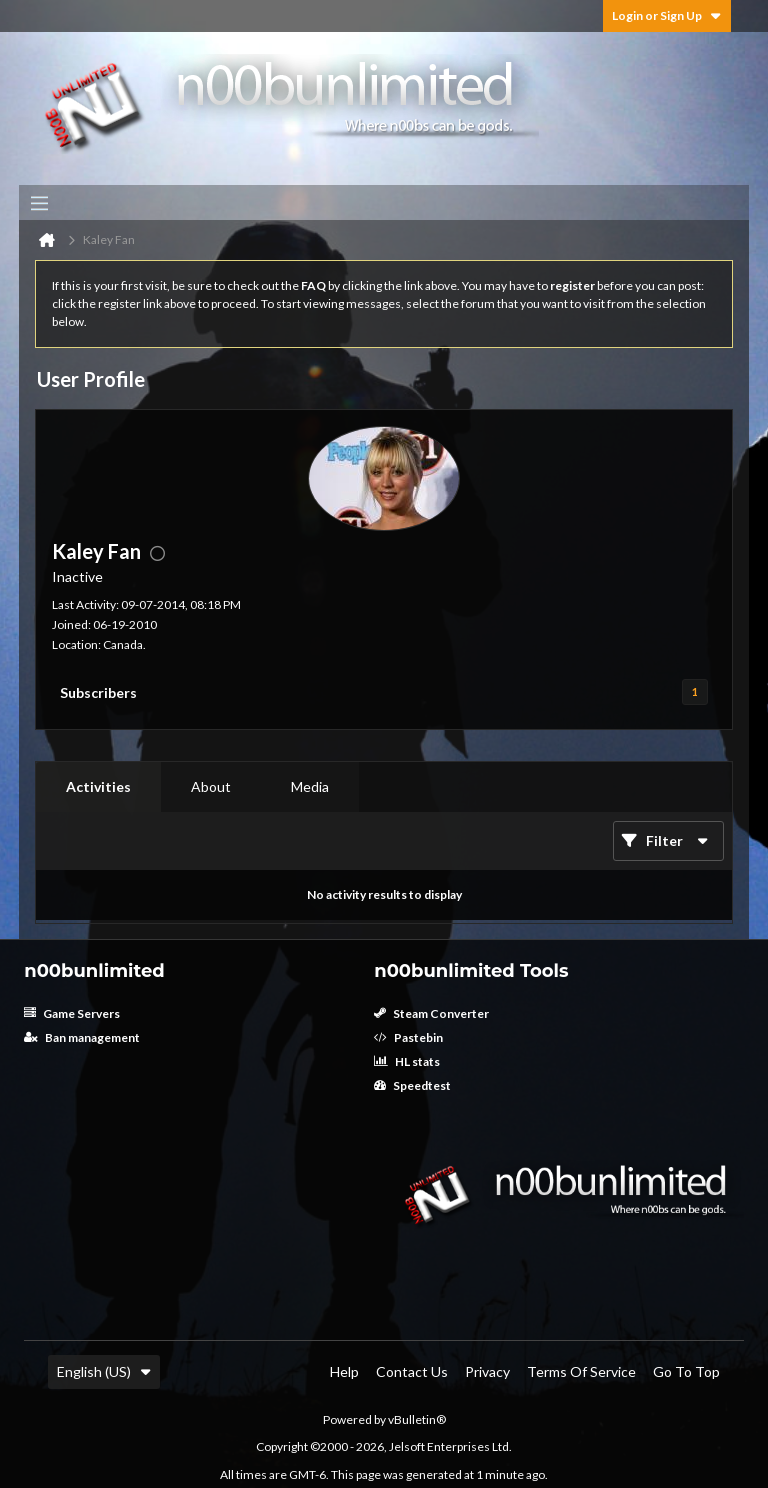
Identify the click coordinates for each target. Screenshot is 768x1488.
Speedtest (412, 1085)
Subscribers (98, 692)
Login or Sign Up (667, 15)
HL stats (407, 1061)
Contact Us (412, 1371)
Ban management (82, 1037)
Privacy (487, 1371)
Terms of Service (581, 1371)
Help (344, 1371)
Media (310, 786)
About (211, 786)
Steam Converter (431, 1013)
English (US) (104, 1371)
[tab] (98, 787)
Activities (98, 786)
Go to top (686, 1371)
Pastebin (408, 1037)
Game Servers (72, 1013)
